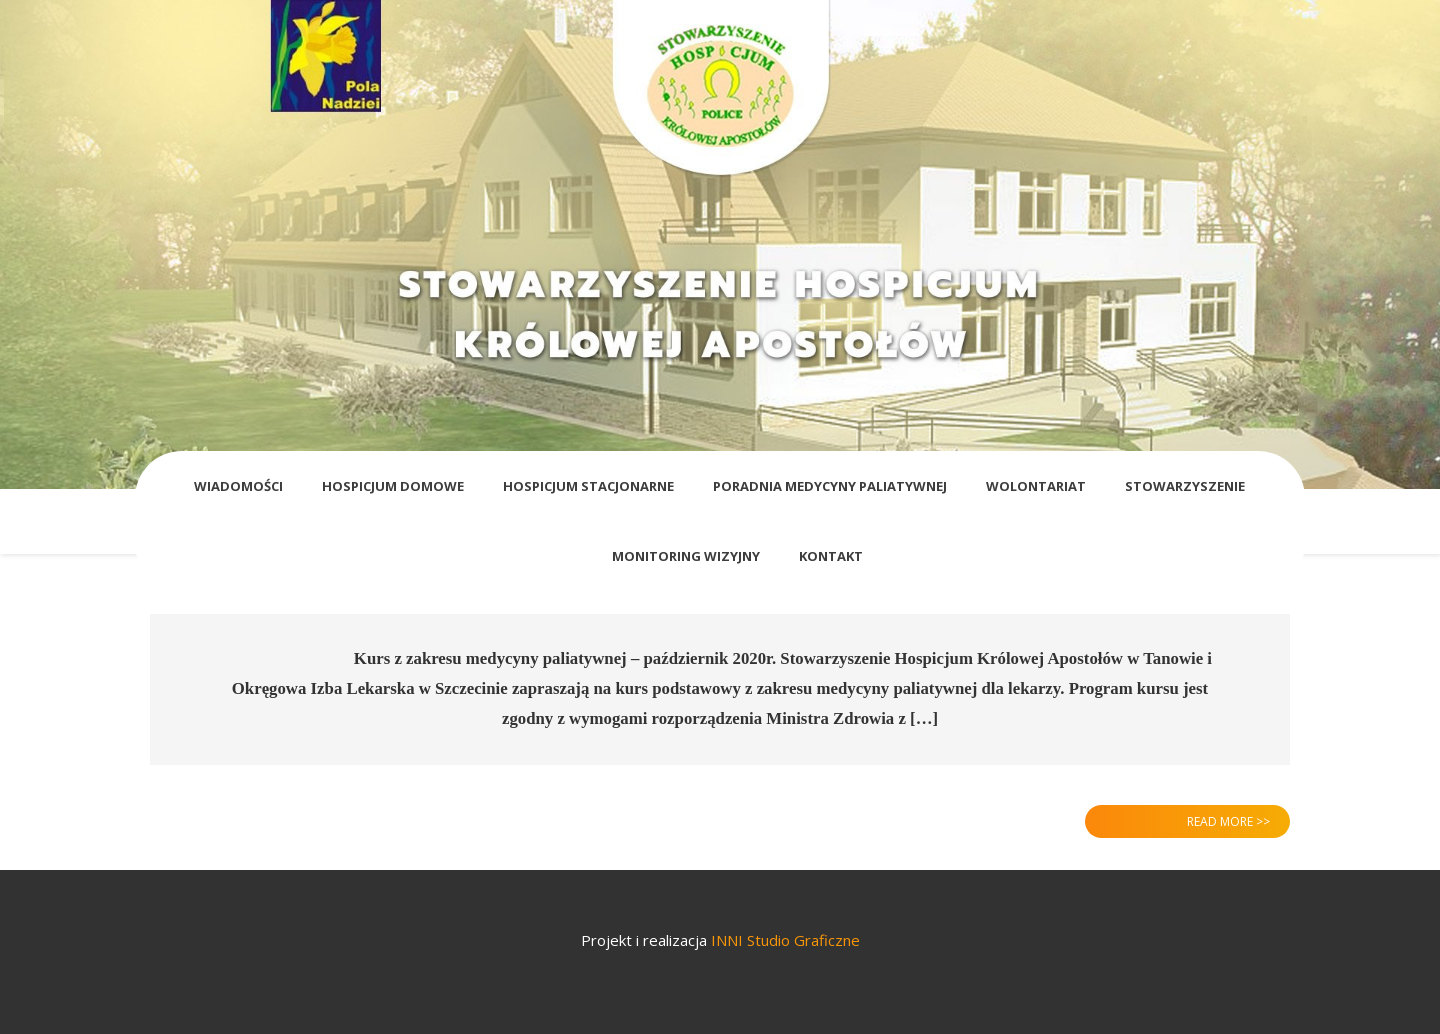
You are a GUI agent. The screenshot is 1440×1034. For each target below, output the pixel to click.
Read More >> (1228, 821)
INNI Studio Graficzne (785, 940)
